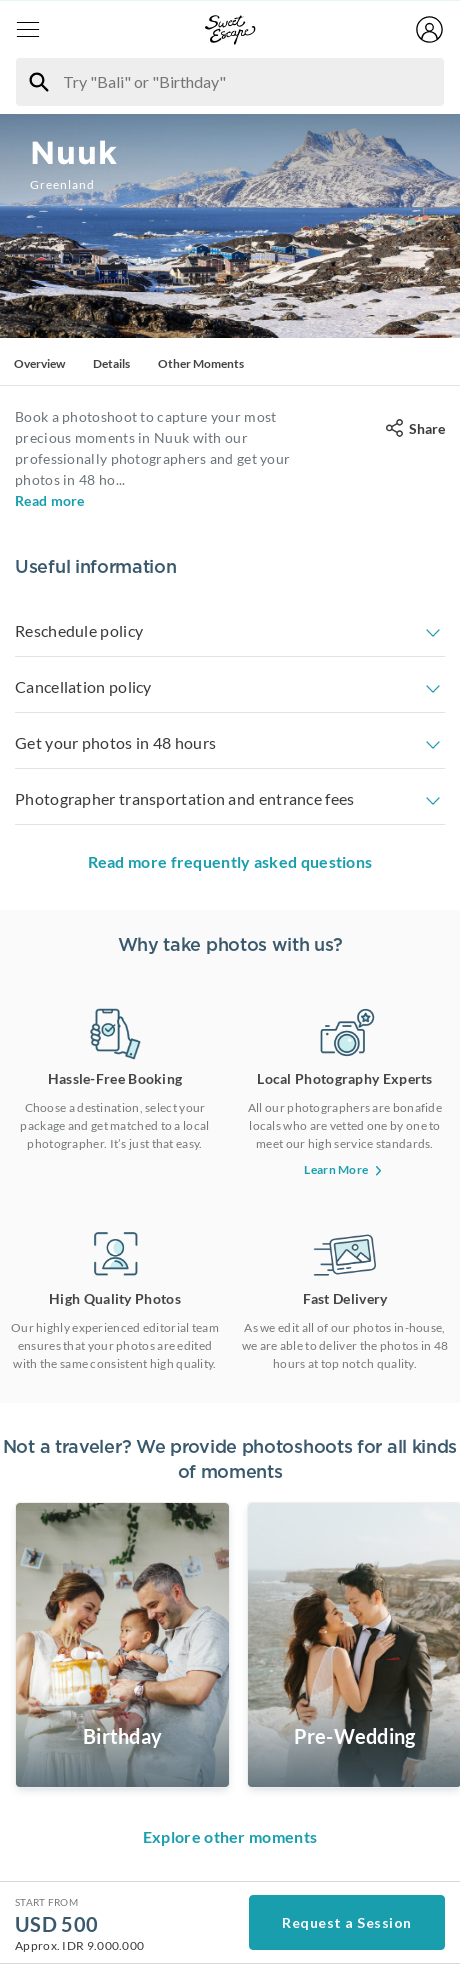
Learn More (344, 1169)
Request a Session (347, 1922)
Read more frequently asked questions (230, 861)
